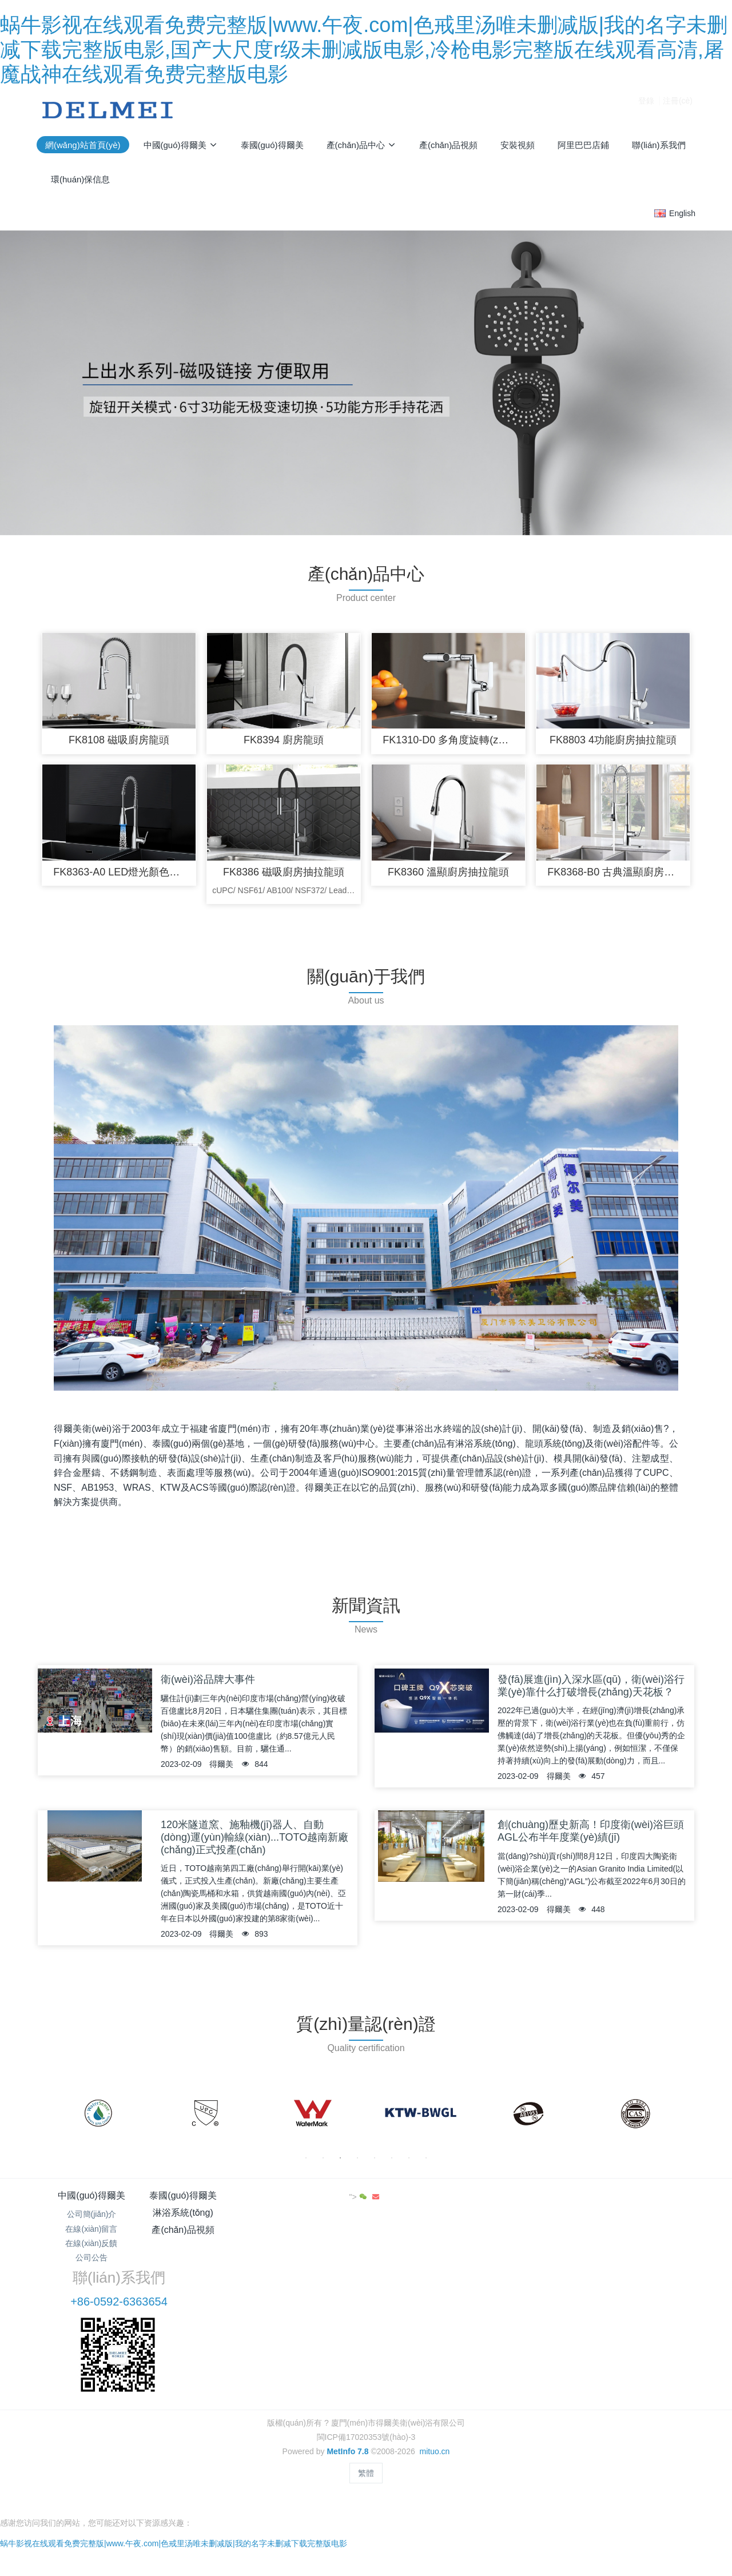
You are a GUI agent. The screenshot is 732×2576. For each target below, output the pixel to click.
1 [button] (306, 2163)
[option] (98, 2119)
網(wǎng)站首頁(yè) (83, 145)
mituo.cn (434, 2381)
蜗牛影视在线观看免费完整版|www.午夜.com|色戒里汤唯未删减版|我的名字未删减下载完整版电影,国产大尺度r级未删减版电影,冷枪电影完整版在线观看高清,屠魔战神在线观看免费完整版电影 (363, 49)
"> (661, 2202)
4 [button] (357, 2163)
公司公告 (91, 2262)
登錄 (646, 109)
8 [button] (426, 2163)
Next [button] (682, 2119)
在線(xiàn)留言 (91, 2233)
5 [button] (374, 2163)
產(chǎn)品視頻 (420, 2200)
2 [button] (323, 2163)
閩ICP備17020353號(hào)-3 (366, 2367)
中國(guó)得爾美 (91, 2200)
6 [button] (391, 2163)
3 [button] (340, 2163)
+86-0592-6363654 (558, 2232)
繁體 (366, 2402)
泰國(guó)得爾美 (201, 2200)
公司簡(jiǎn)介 (92, 2219)
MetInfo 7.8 (347, 2381)
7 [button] (409, 2163)
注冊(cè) (678, 109)
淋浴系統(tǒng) (311, 2200)
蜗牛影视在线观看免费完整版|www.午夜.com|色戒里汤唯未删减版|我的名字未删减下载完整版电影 (173, 2457)
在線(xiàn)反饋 (91, 2248)
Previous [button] (49, 2119)
